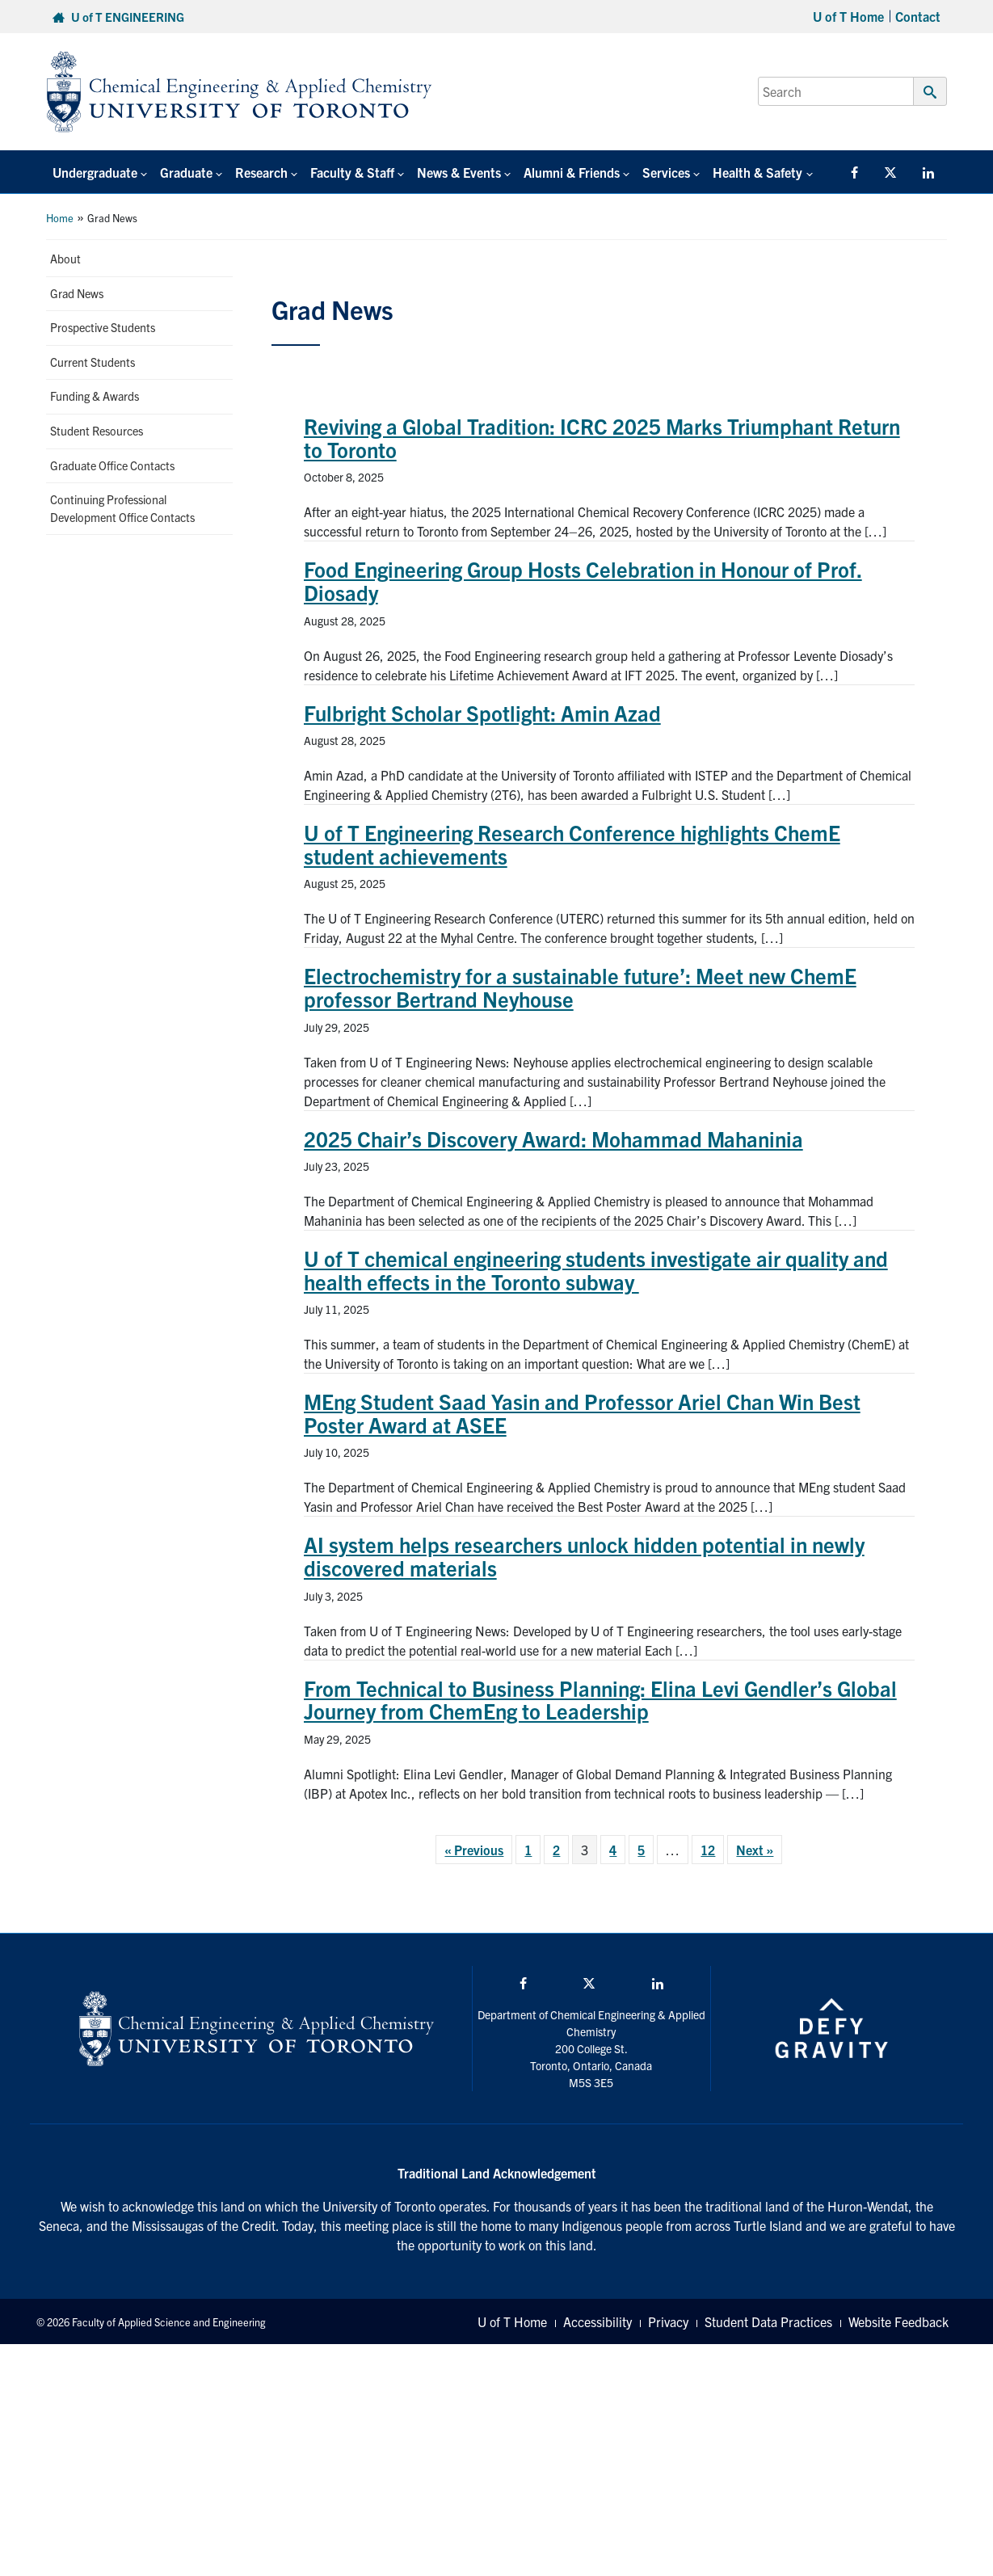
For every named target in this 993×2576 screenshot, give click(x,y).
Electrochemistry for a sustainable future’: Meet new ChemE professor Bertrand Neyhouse (580, 987)
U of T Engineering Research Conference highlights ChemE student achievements (572, 844)
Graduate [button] (186, 172)
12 (708, 1850)
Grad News (76, 293)
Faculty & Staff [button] (352, 172)
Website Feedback (898, 2321)
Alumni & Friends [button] (572, 172)
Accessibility (597, 2321)
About (65, 258)
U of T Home (848, 16)
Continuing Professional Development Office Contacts (122, 508)
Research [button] (261, 172)
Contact (917, 16)
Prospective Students (102, 327)
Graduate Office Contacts (112, 465)
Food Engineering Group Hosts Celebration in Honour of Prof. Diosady (583, 580)
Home (60, 218)
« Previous (473, 1850)
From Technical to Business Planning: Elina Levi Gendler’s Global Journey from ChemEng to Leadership (600, 1699)
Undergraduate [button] (95, 172)
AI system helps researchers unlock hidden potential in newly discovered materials (584, 1555)
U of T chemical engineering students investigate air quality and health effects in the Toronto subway (596, 1269)
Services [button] (666, 172)
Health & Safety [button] (757, 172)
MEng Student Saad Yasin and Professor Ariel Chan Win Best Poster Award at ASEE (582, 1412)
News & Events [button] (459, 172)
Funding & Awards (94, 396)
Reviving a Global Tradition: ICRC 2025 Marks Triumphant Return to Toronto (602, 437)
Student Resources (96, 430)
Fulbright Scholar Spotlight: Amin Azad (482, 712)
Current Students (92, 362)
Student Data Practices (768, 2321)
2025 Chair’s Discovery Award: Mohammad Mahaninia (553, 1138)
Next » (754, 1850)
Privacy (668, 2321)
